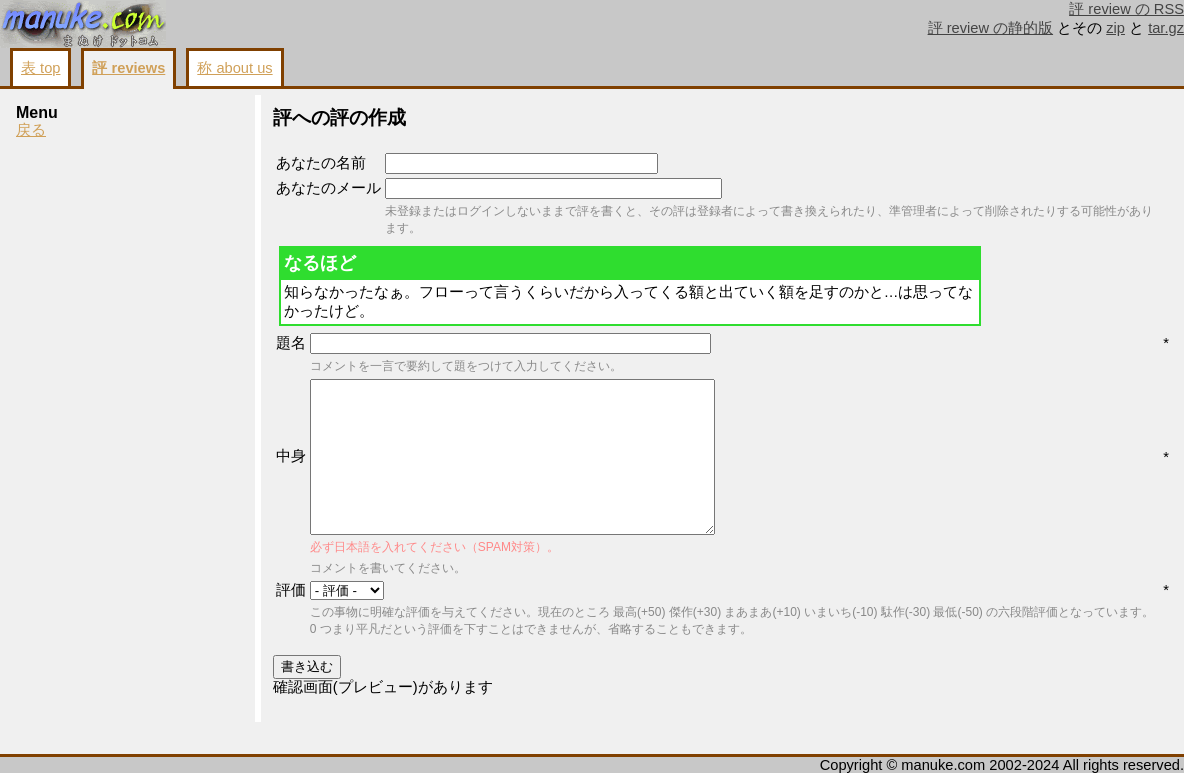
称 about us (234, 68)
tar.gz (1166, 28)
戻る (31, 130)
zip (1115, 28)
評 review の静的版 (991, 28)
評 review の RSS (1126, 9)
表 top (40, 68)
